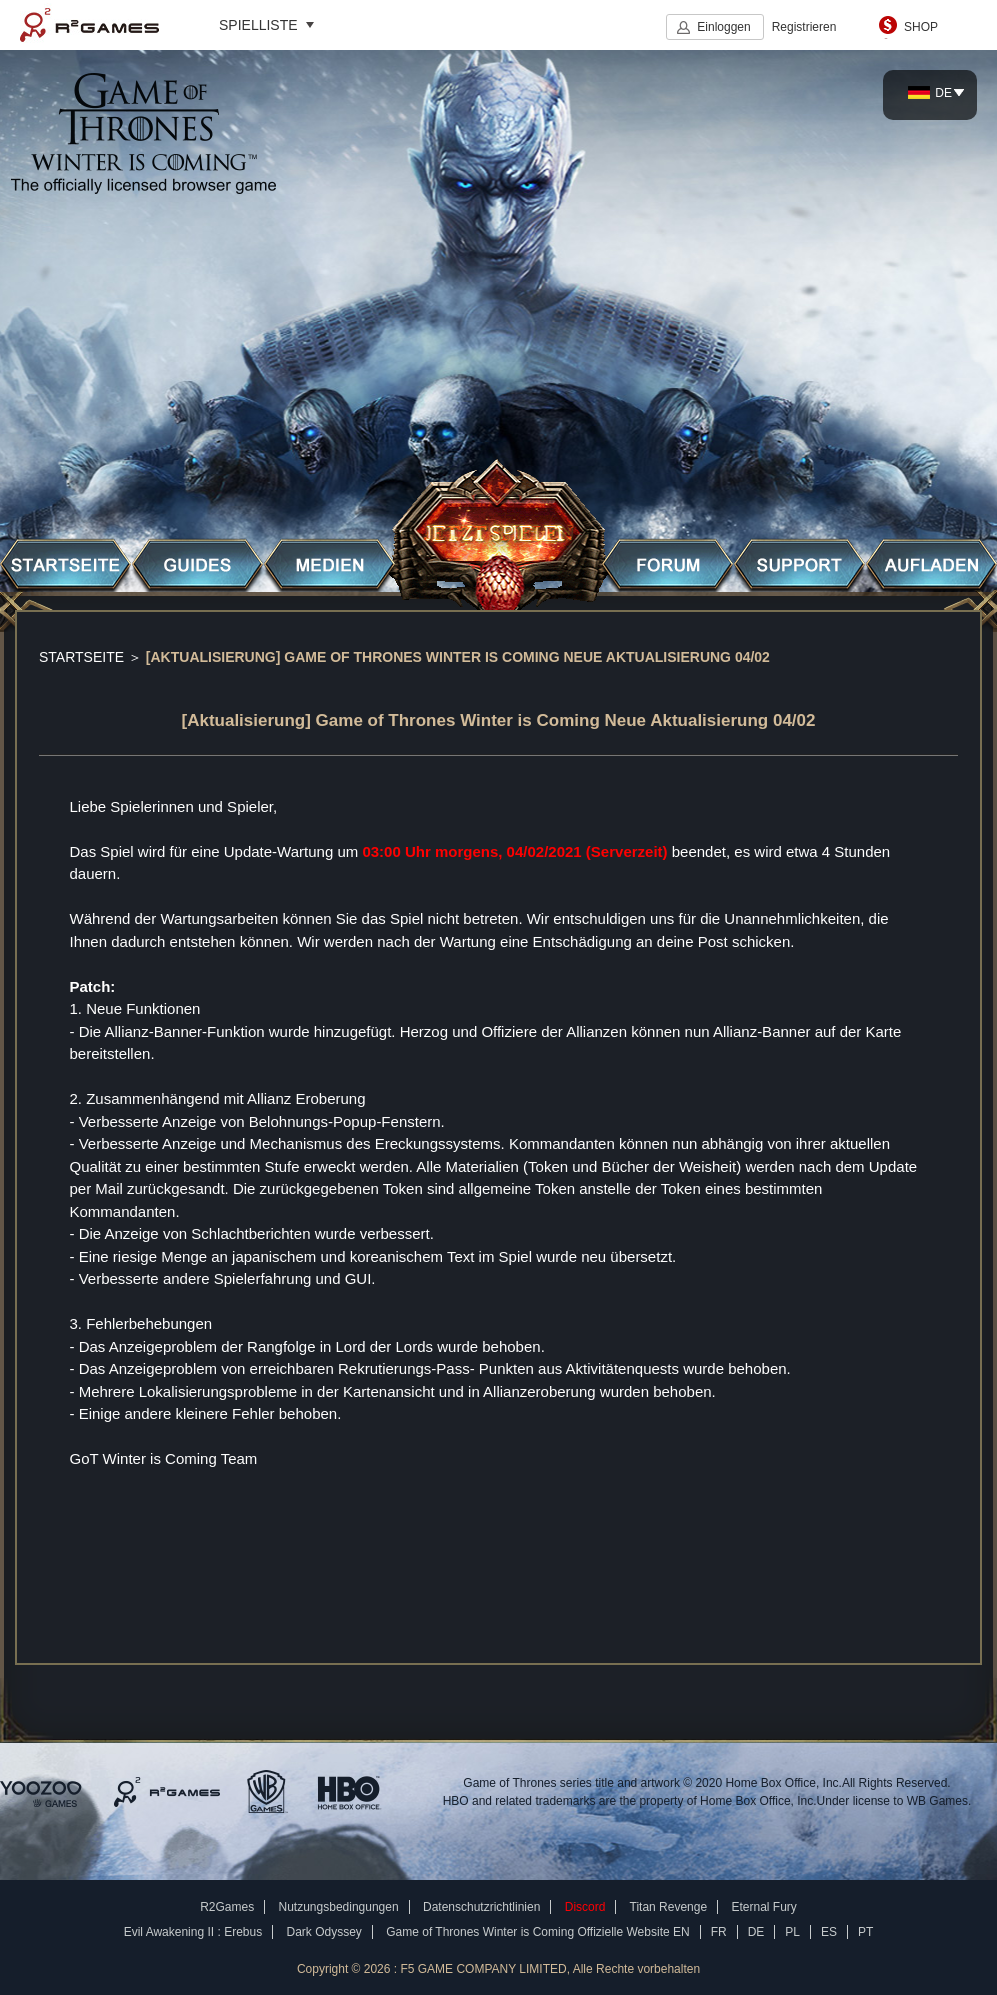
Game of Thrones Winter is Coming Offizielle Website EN (537, 1932)
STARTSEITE (81, 657)
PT (865, 1932)
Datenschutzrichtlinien (481, 1907)
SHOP (921, 27)
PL (792, 1932)
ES (829, 1932)
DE (930, 93)
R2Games (89, 25)
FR (719, 1932)
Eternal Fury (763, 1907)
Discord (585, 1907)
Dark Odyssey (324, 1932)
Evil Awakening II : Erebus (193, 1932)
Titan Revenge (669, 1907)
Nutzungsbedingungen (339, 1907)
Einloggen (723, 27)
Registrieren (804, 27)
